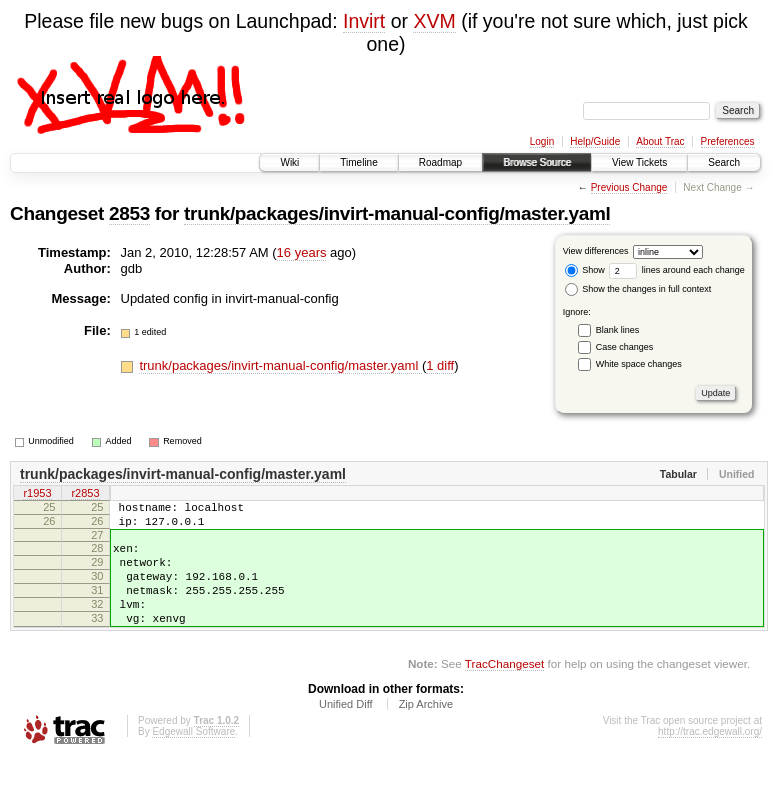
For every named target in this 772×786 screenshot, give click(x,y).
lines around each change (677, 270)
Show (585, 270)
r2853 (85, 495)
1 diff (440, 365)
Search (724, 162)
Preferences (728, 141)
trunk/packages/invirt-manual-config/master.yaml (397, 213)
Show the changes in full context (638, 289)
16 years (302, 252)
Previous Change (629, 187)
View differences (596, 251)
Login (542, 141)
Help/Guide (595, 141)
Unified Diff (346, 731)
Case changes (625, 347)
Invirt (364, 21)
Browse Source (537, 162)
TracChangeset (504, 690)
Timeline (358, 162)
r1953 (37, 495)
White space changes (639, 364)
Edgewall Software (193, 758)
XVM (434, 21)
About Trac (660, 141)
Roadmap (440, 162)
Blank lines (618, 330)
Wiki (289, 162)
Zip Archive (426, 731)
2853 (129, 213)
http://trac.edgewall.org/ (710, 758)
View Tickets (639, 162)
